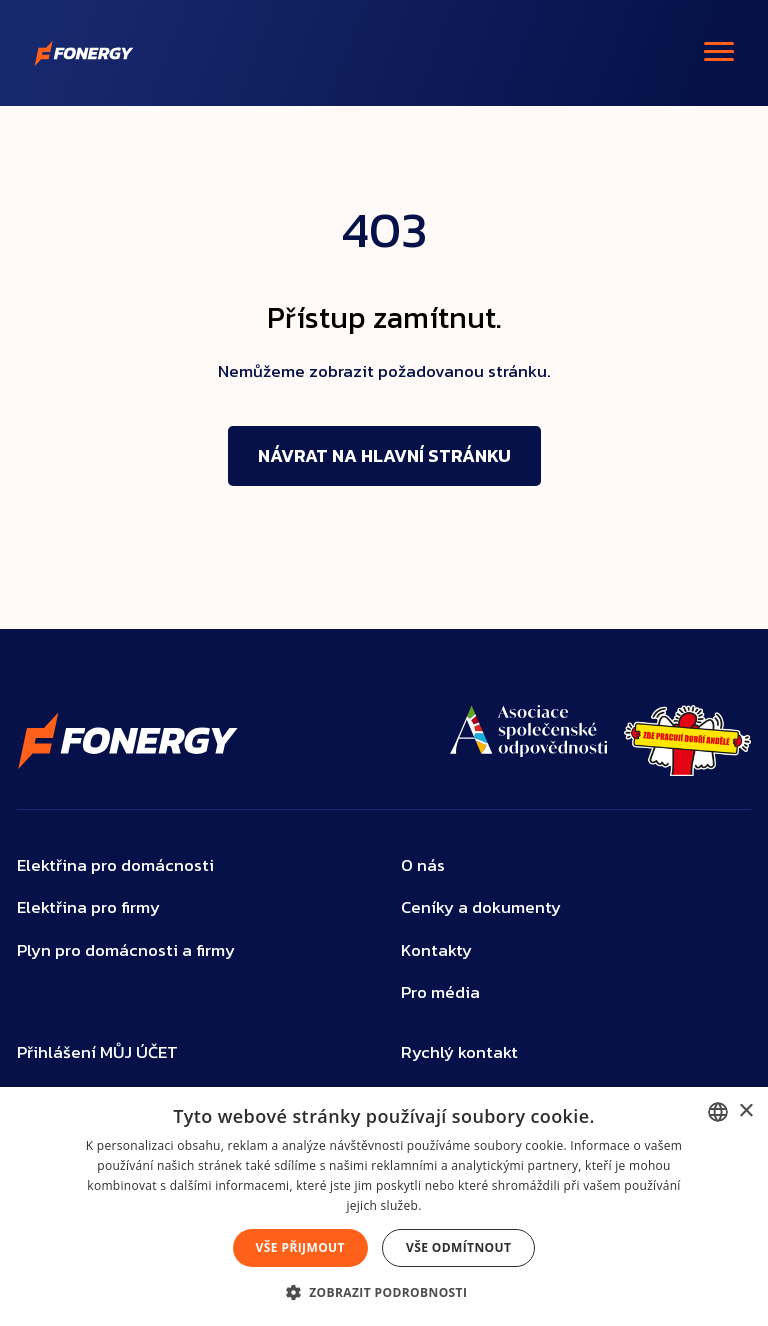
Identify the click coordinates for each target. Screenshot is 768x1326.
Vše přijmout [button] (300, 1247)
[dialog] (384, 1206)
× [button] (745, 1111)
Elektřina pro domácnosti (115, 865)
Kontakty (436, 950)
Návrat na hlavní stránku (384, 455)
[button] (384, 1292)
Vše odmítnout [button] (458, 1247)
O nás (423, 865)
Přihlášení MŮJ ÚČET (97, 1052)
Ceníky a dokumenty (481, 907)
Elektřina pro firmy (88, 907)
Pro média (440, 992)
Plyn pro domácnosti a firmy (126, 950)
